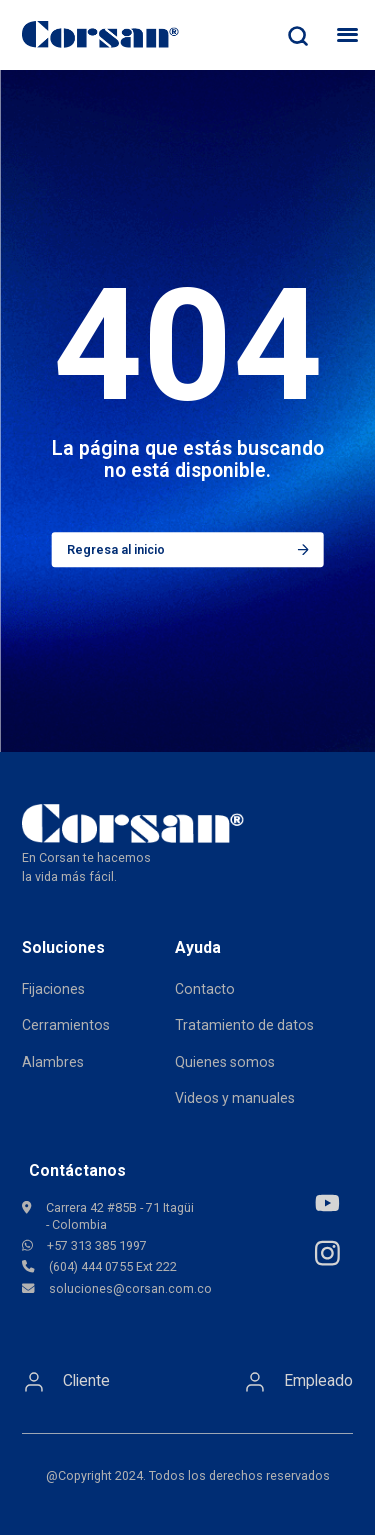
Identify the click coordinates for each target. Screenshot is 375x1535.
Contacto (205, 989)
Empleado (298, 1382)
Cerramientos (66, 1025)
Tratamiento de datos (244, 1025)
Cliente (66, 1382)
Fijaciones (53, 989)
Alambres (53, 1062)
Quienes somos (225, 1062)
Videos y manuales (235, 1098)
